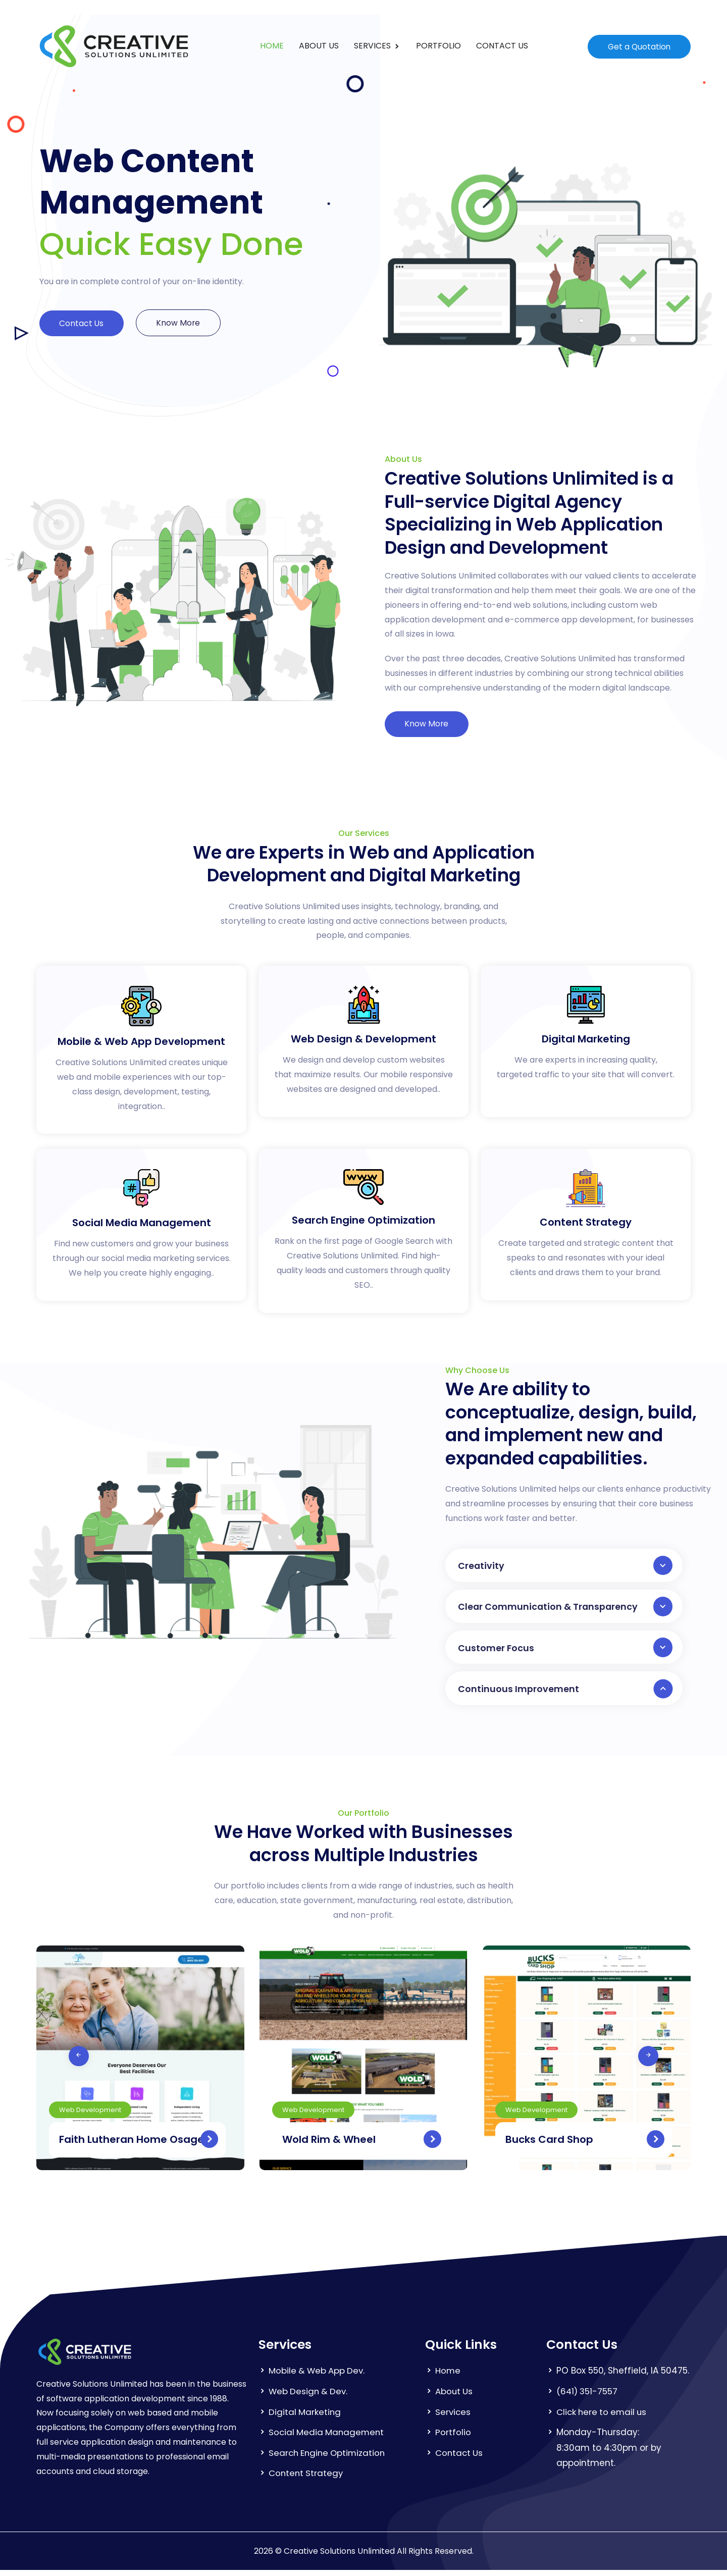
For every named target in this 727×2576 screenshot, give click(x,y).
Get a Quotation (638, 45)
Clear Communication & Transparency (565, 1609)
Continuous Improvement (565, 1694)
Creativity (565, 1566)
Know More (183, 323)
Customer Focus (565, 1651)
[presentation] (49, 2062)
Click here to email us (603, 2418)
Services (453, 2418)
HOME (271, 45)
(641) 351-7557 (587, 2398)
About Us (454, 2398)
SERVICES (372, 45)
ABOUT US (318, 45)
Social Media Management (328, 2439)
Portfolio (453, 2439)
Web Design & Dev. (309, 2398)
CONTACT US (502, 45)
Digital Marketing (305, 2418)
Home (448, 2377)
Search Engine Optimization (329, 2459)
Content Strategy (307, 2480)
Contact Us (83, 323)
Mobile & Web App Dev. (318, 2377)
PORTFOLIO (438, 45)
